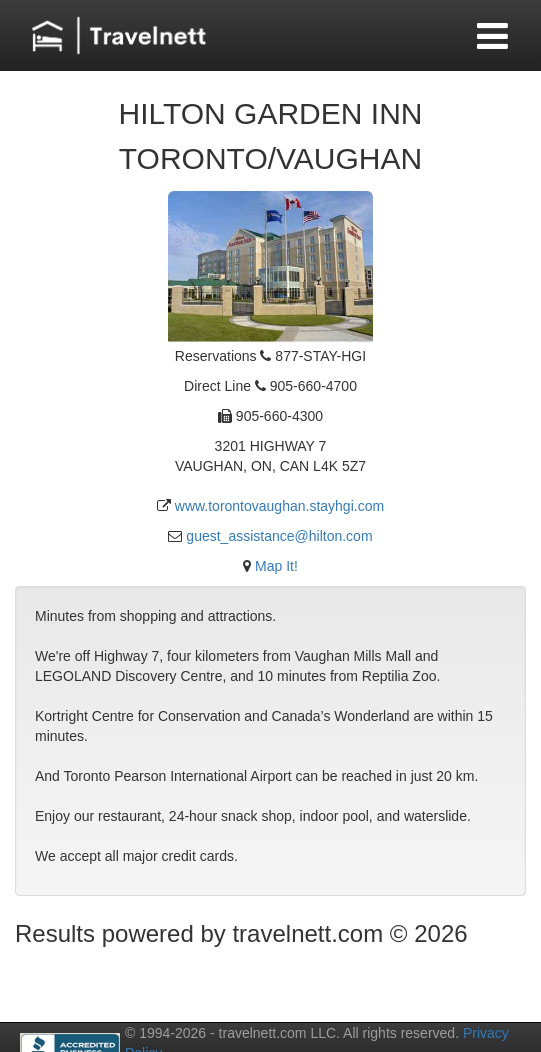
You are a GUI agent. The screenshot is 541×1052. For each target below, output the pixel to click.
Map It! (276, 566)
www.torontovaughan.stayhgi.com (279, 506)
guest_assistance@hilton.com (279, 536)
